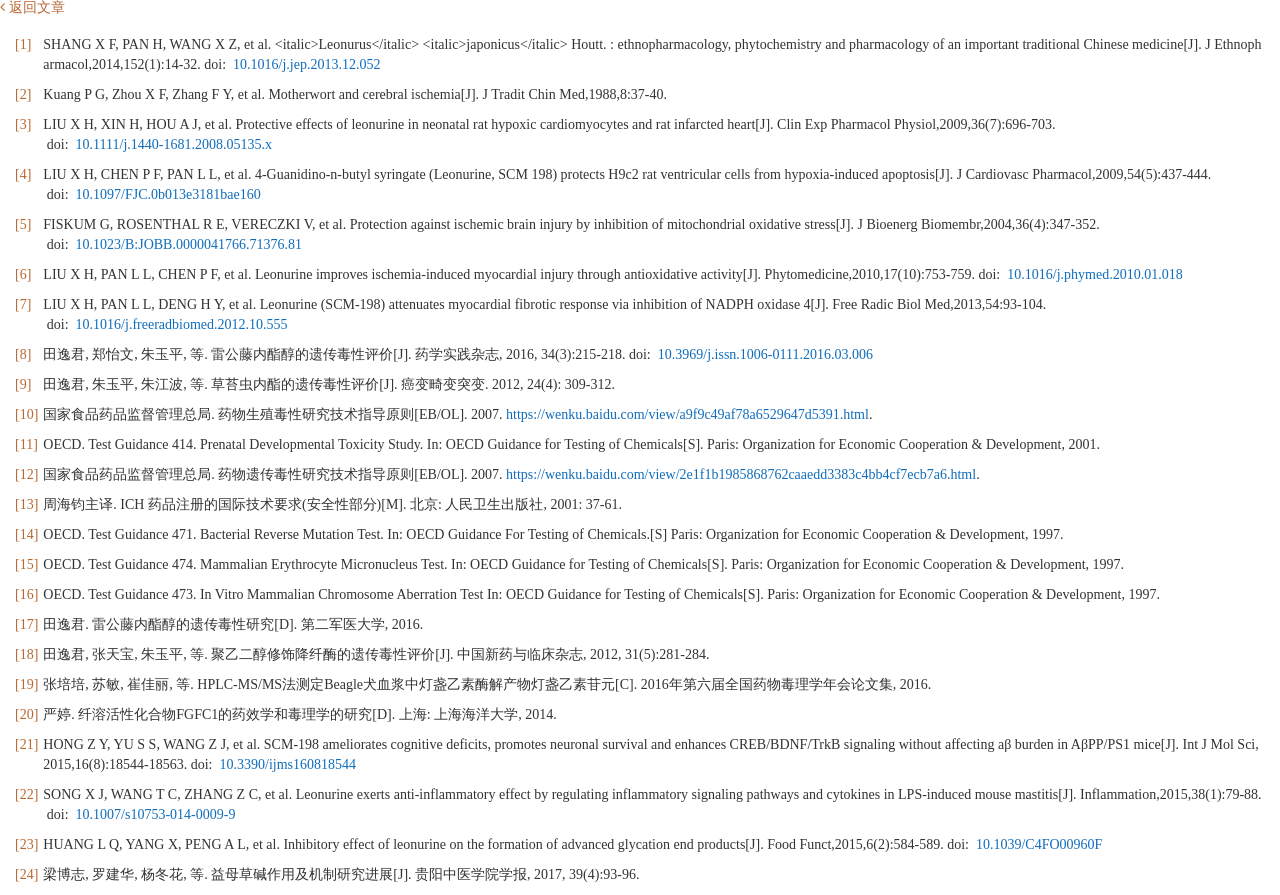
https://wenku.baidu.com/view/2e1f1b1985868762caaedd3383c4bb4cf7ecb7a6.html (741, 474)
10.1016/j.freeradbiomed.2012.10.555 (182, 324)
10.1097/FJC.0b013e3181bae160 (168, 194)
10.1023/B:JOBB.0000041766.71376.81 (189, 244)
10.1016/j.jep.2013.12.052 (306, 64)
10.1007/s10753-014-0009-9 (156, 814)
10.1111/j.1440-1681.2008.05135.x (174, 144)
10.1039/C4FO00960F (1039, 844)
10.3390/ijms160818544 (288, 764)
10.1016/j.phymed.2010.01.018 (1094, 274)
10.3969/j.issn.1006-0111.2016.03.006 (765, 354)
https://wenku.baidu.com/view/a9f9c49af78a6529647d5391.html (687, 414)
